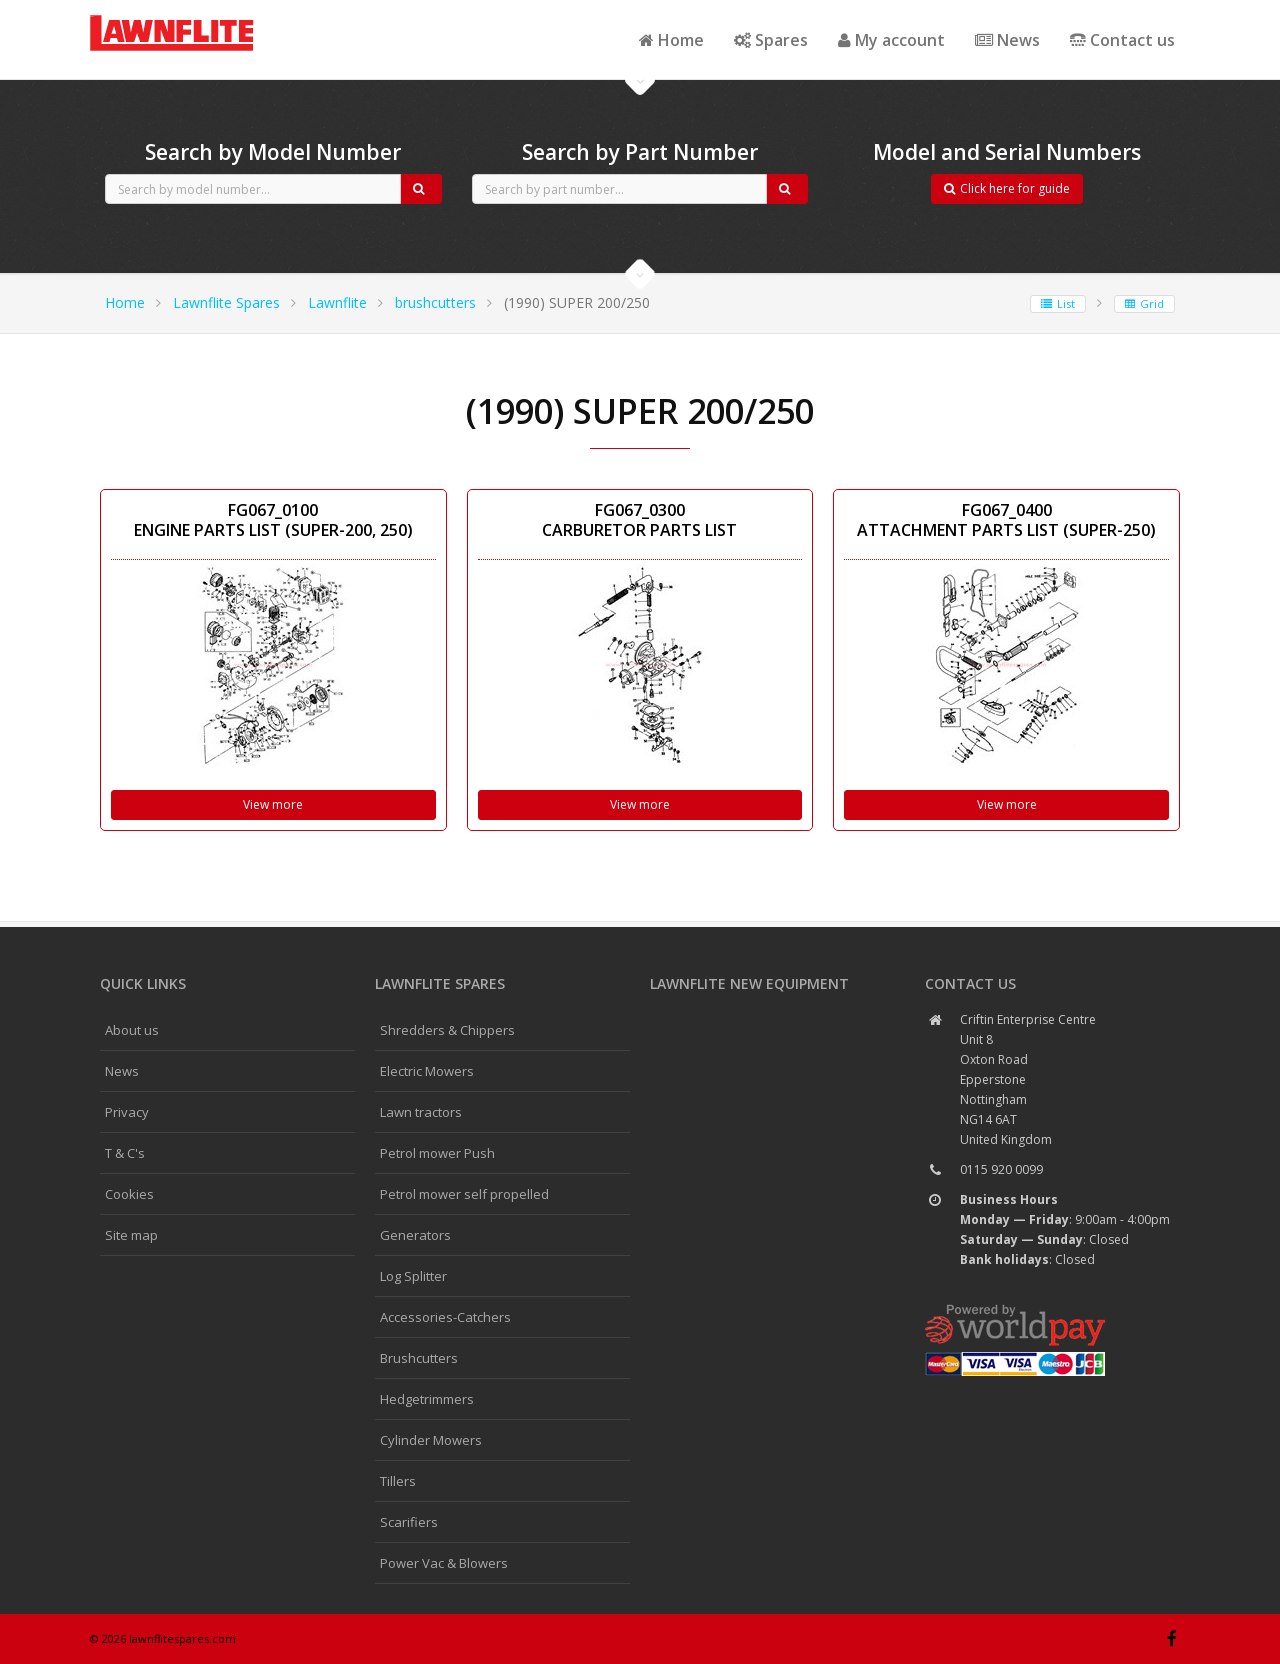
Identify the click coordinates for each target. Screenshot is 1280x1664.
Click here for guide (1007, 188)
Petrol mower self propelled (464, 1194)
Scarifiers (409, 1522)
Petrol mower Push (437, 1153)
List (1058, 303)
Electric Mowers (427, 1071)
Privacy (127, 1112)
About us (132, 1030)
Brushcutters (419, 1358)
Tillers (398, 1481)
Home (671, 40)
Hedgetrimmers (427, 1399)
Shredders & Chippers (447, 1030)
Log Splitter (413, 1276)
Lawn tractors (421, 1112)
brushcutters (435, 302)
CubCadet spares (200, 16)
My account (891, 40)
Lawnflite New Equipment (749, 983)
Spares (771, 40)
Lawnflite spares (440, 983)
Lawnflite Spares (226, 302)
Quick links (143, 983)
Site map (131, 1235)
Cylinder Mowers (431, 1440)
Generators (415, 1235)
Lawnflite (337, 302)
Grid (1144, 303)
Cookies (129, 1194)
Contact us (1122, 40)
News (1007, 40)
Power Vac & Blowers (444, 1563)
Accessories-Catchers (445, 1317)
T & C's (125, 1153)
